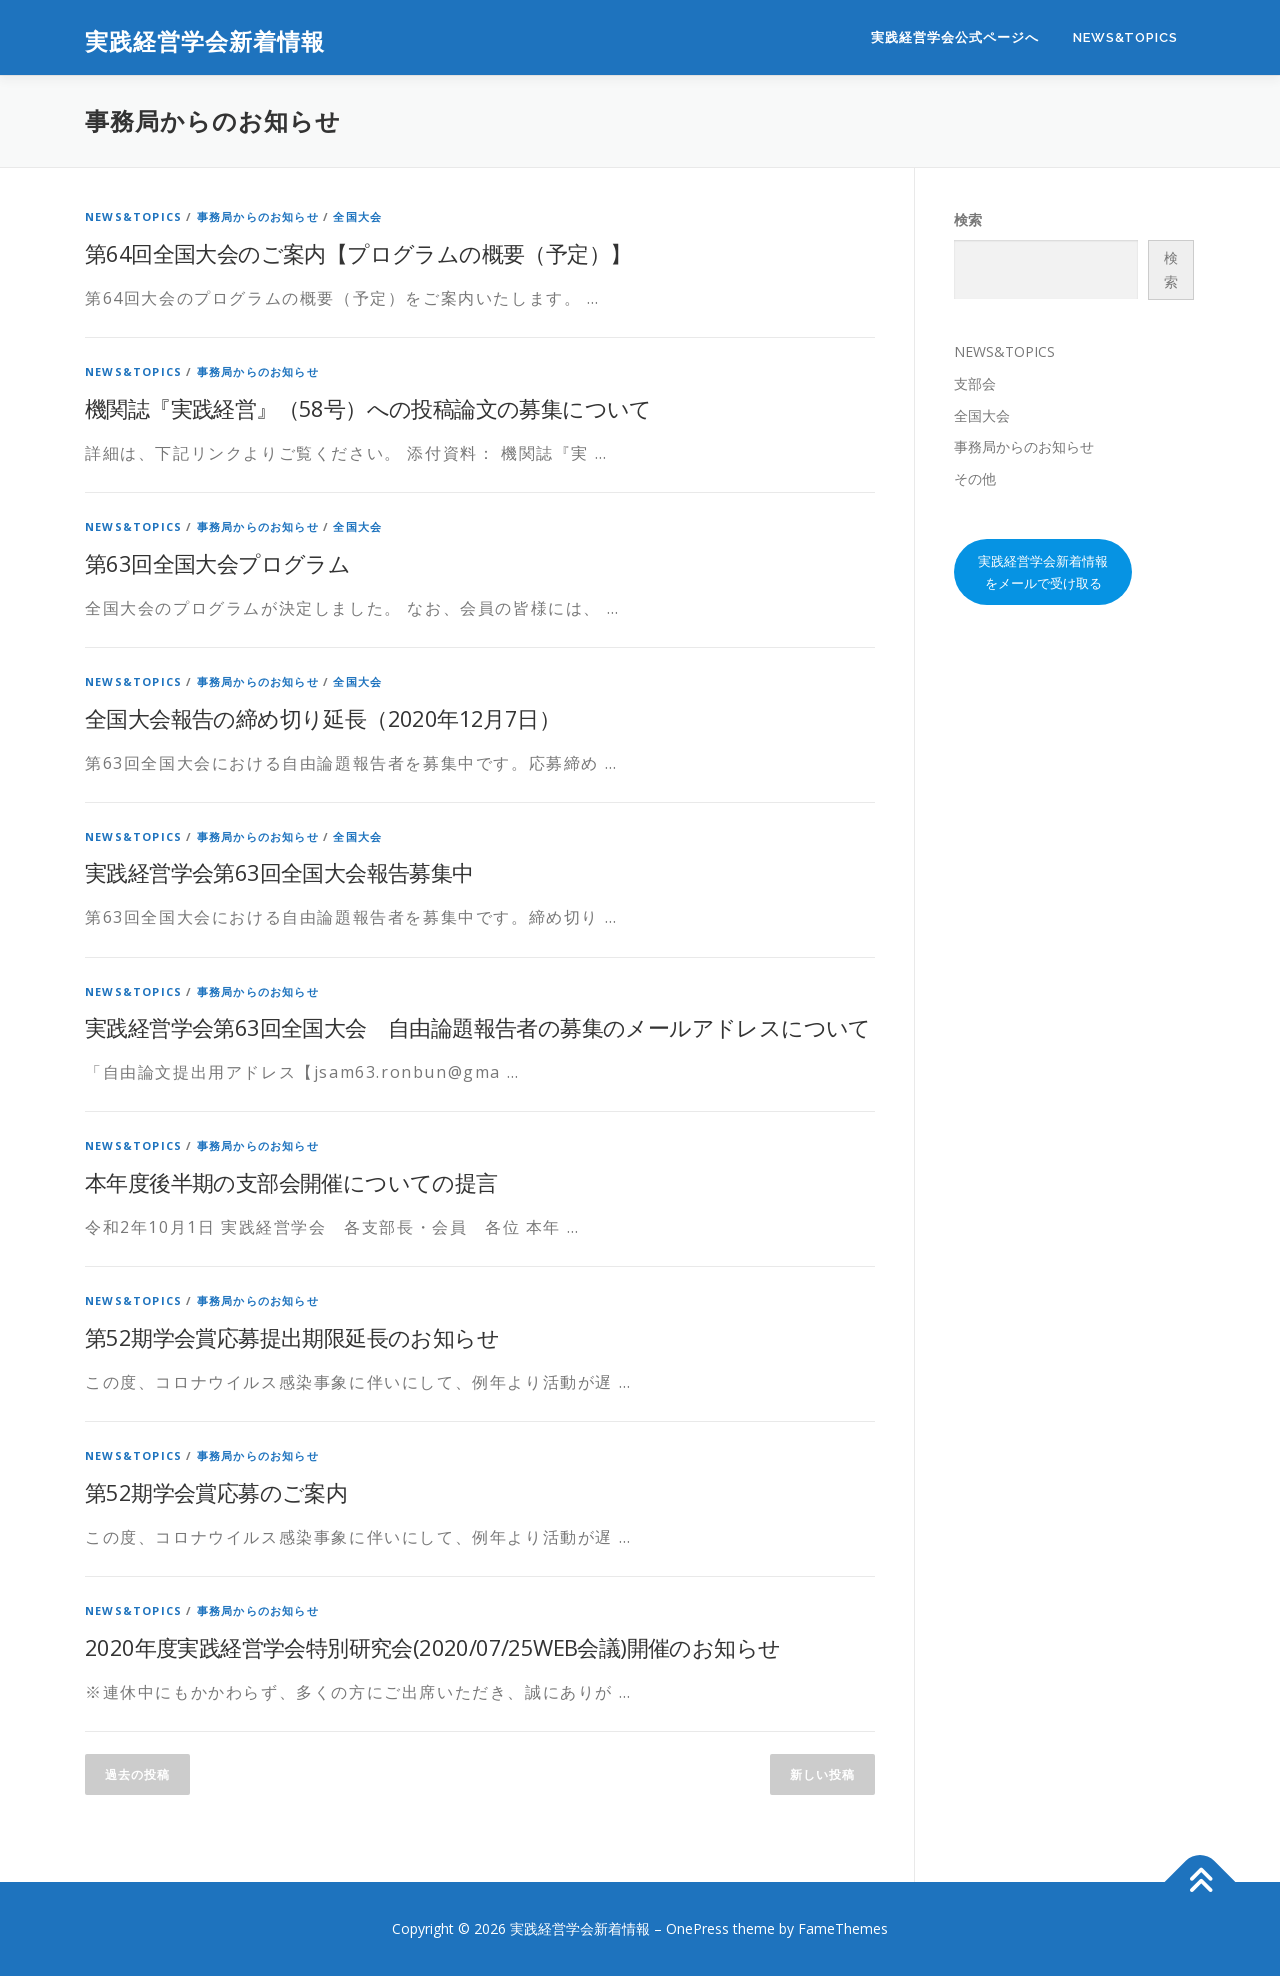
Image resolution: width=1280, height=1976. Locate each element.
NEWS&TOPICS (1125, 37)
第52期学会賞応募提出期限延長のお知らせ (292, 1337)
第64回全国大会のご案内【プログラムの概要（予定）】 (358, 253)
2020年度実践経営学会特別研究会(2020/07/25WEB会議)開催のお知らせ (432, 1647)
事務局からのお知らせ (258, 216)
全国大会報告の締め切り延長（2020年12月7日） (322, 718)
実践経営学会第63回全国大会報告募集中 (279, 872)
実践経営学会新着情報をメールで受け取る (1043, 572)
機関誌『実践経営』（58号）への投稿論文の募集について (368, 408)
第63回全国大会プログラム (217, 563)
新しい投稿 (822, 1774)
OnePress (697, 1928)
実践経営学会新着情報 (205, 40)
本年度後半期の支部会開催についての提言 (291, 1182)
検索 (968, 219)
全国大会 (357, 216)
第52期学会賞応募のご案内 (216, 1492)
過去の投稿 (137, 1774)
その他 (975, 478)
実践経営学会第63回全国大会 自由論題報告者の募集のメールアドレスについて (478, 1027)
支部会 (975, 383)
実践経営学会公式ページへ (955, 37)
